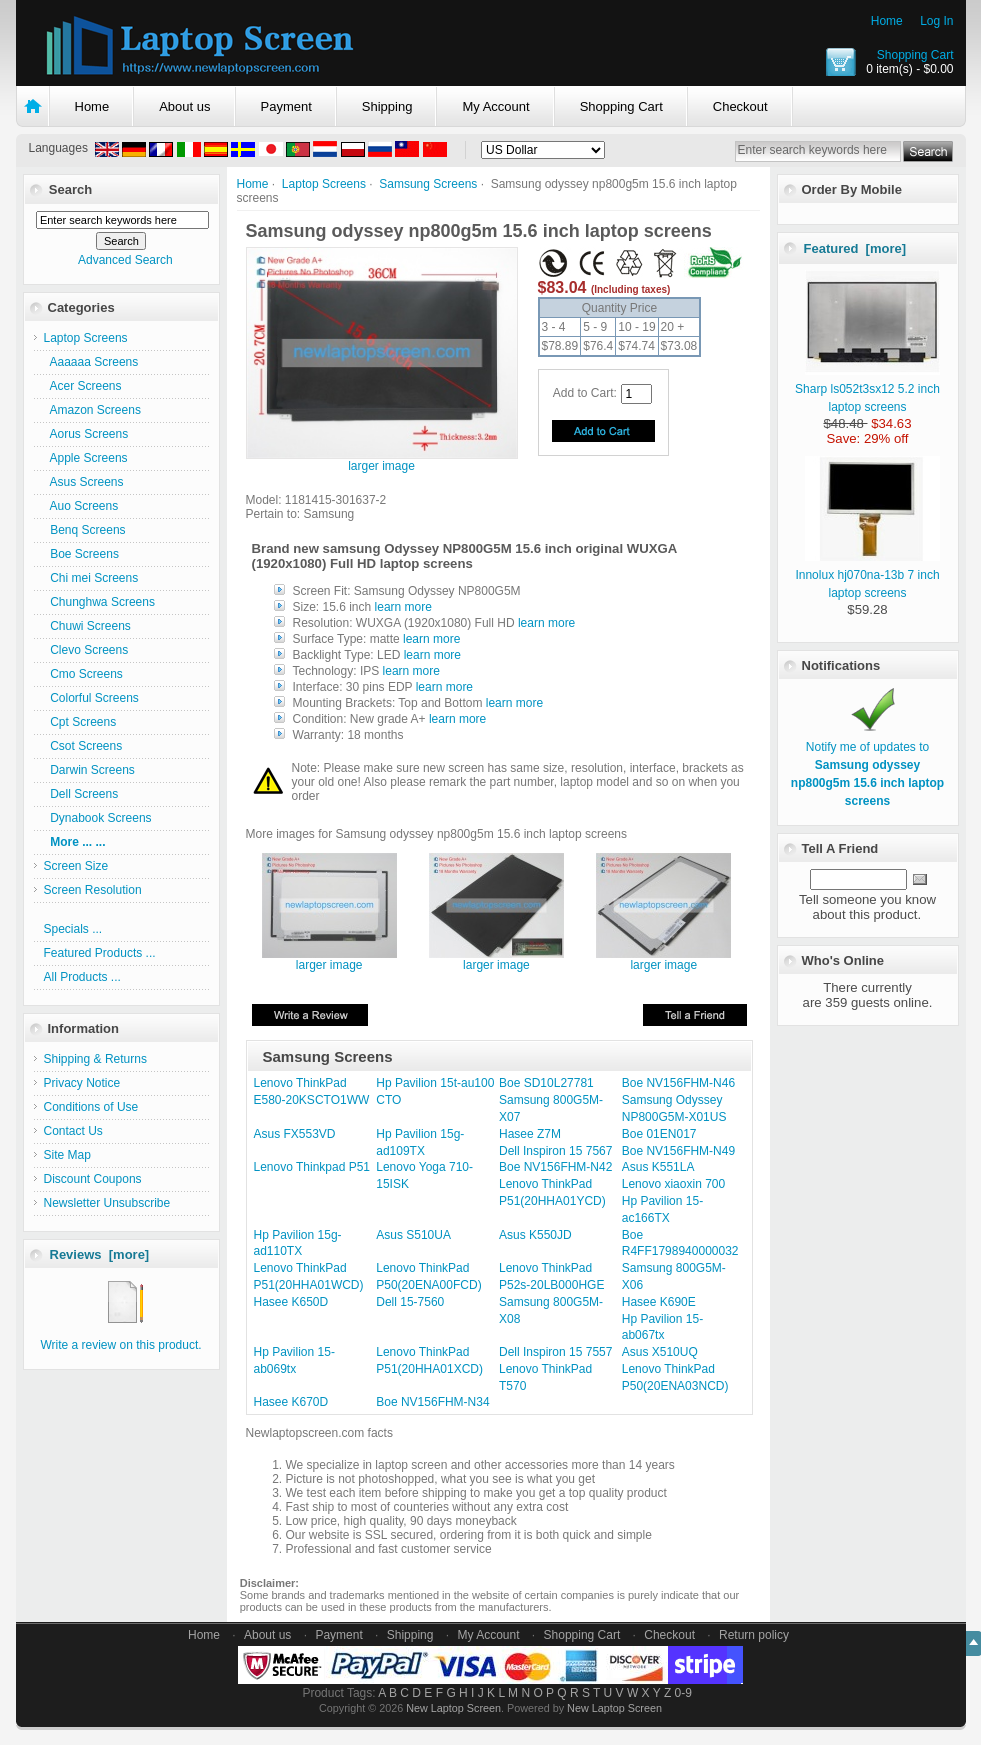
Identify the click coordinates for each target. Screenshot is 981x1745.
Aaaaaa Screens (91, 362)
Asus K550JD (535, 1235)
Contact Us (73, 1131)
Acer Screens (83, 386)
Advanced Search (125, 260)
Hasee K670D (291, 1402)
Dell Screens (81, 794)
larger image (329, 959)
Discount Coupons (93, 1179)
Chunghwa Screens (99, 602)
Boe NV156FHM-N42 (555, 1167)
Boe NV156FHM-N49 (678, 1151)
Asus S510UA (413, 1235)
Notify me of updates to (867, 765)
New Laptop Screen (453, 1708)
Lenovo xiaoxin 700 (673, 1184)
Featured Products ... (100, 953)
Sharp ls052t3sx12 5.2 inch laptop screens (867, 389)
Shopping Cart (915, 55)
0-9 (683, 1693)
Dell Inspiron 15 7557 (555, 1352)
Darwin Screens (89, 770)
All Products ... (82, 977)
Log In (936, 21)
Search (70, 189)
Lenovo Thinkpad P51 (312, 1167)
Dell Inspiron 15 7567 (555, 1151)
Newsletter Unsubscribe (107, 1203)
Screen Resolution (93, 890)
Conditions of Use (91, 1107)
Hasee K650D (291, 1302)
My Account (495, 106)
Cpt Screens (80, 722)
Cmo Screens (83, 674)
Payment (286, 106)
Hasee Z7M (530, 1134)
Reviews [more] (100, 1254)
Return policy (754, 1635)
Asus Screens (84, 482)
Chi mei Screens (91, 578)
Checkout (740, 106)
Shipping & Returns (95, 1059)
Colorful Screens (91, 698)
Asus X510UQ (660, 1352)
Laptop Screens (324, 184)
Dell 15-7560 (410, 1302)
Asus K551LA (658, 1167)
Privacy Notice (82, 1083)
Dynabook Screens (98, 818)
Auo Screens (81, 506)
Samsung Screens (428, 184)
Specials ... (73, 929)
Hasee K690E (659, 1302)
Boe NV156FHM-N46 (678, 1083)
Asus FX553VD (295, 1134)
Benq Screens (85, 530)
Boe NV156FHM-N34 (432, 1402)
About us (184, 106)
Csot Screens (83, 746)
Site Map (67, 1155)
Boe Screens (81, 554)
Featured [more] (855, 248)
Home (887, 21)
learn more (403, 607)
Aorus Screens (86, 434)
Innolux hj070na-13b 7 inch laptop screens (867, 575)
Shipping (387, 106)
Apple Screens (86, 458)
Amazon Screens (92, 410)
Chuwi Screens (87, 626)
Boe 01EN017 (659, 1134)
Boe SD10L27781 (546, 1083)
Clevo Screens (86, 650)
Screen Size (76, 866)
